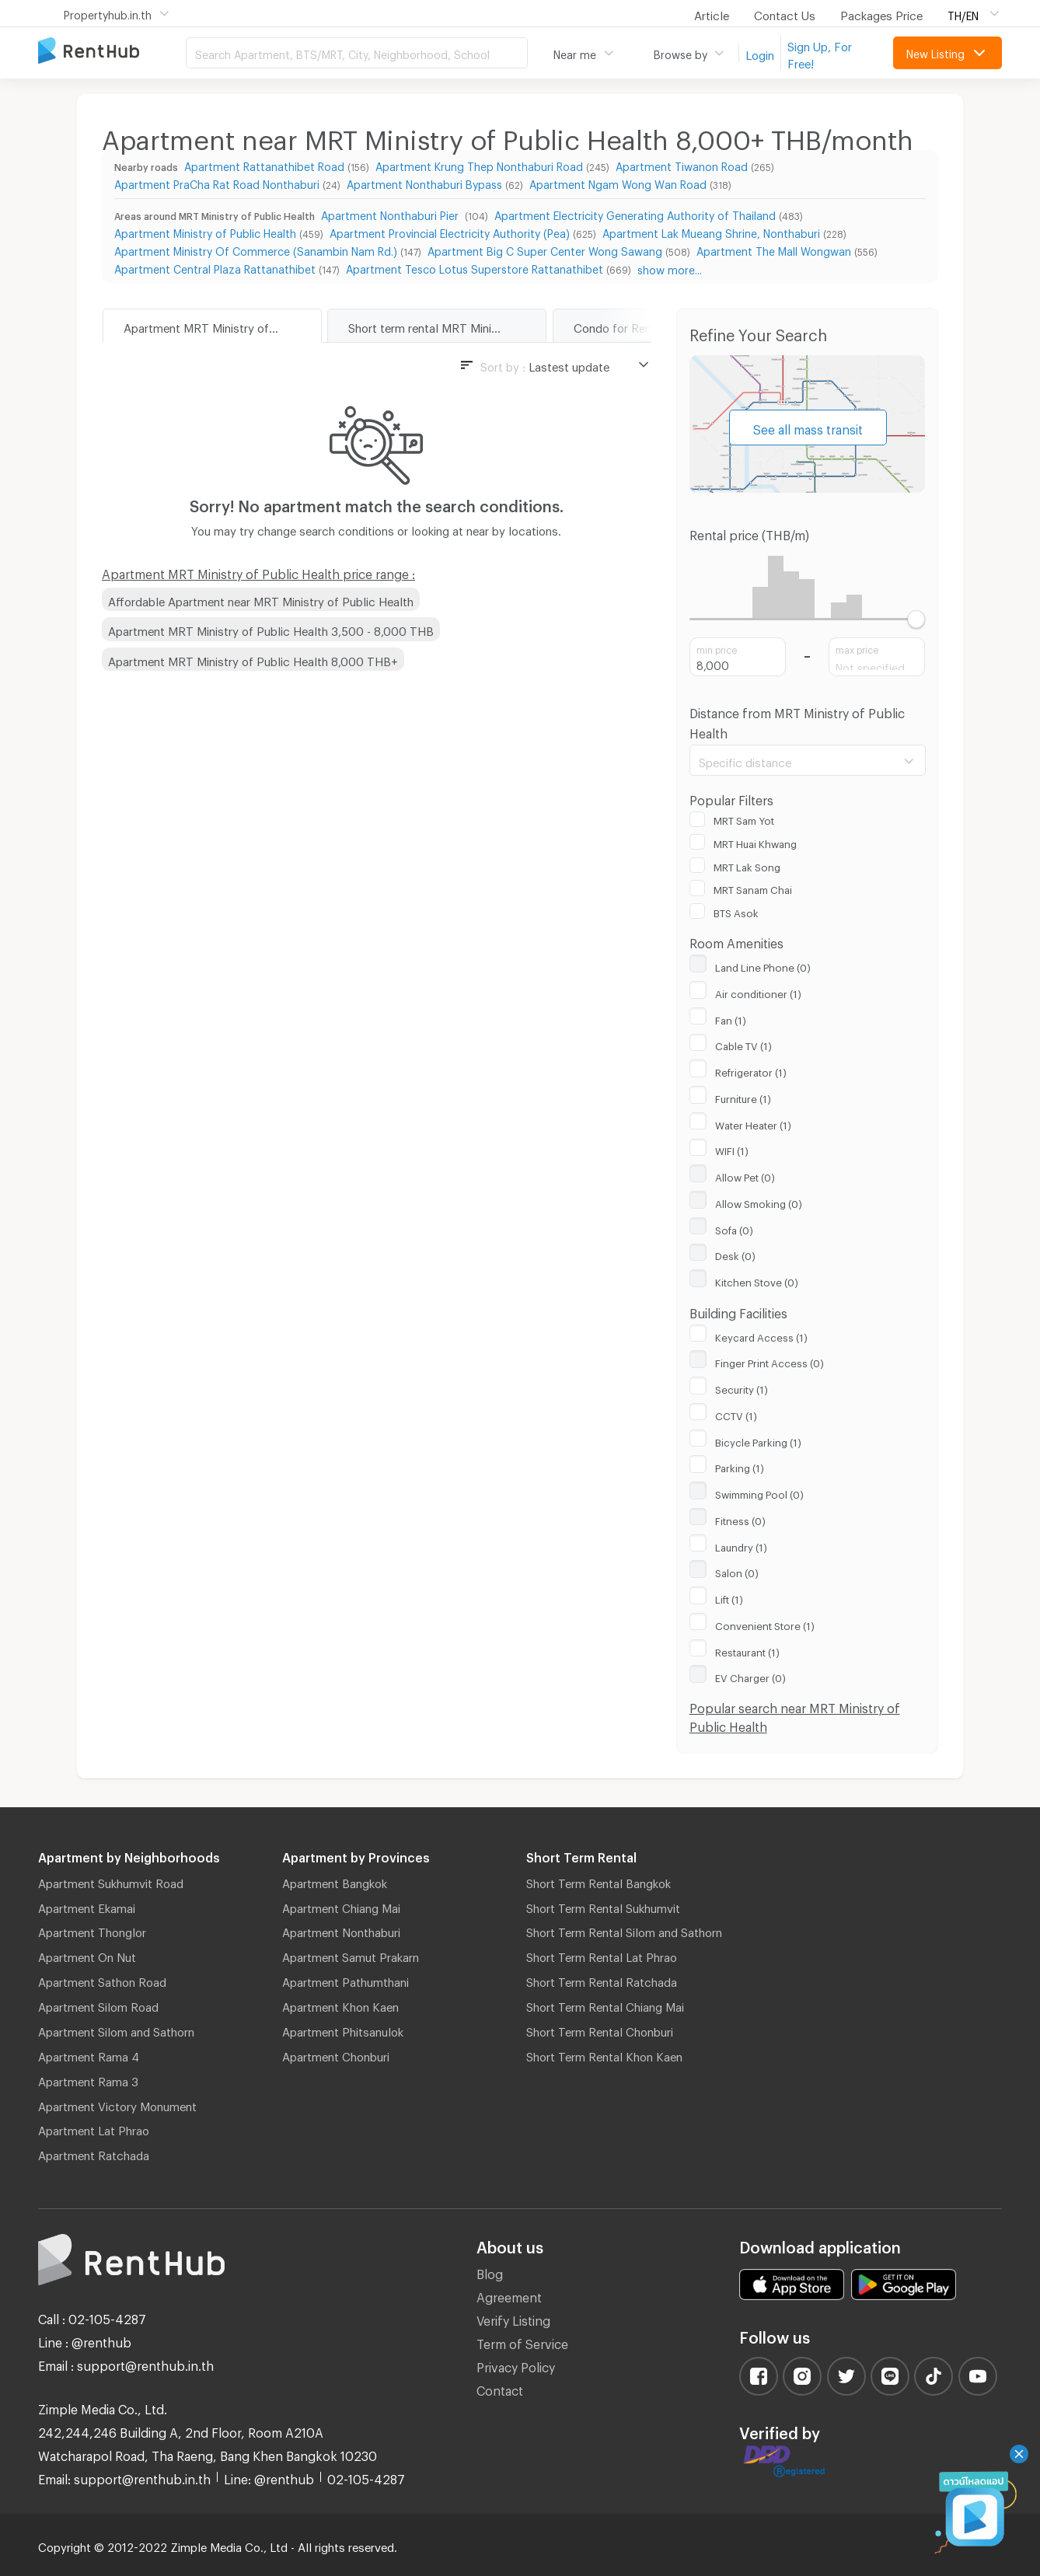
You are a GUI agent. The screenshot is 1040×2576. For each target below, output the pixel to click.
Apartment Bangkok (334, 1881)
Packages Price (881, 13)
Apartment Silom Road (98, 2004)
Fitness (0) (740, 1519)
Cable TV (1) (743, 1044)
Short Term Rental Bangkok (598, 1881)
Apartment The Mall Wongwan (773, 249)
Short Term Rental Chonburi (599, 2029)
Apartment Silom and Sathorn (116, 2029)
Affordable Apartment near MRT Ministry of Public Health (261, 599)
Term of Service (522, 2342)
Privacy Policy (515, 2365)
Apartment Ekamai (86, 1906)
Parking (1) (739, 1466)
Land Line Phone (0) (763, 965)
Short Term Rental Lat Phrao (601, 1955)
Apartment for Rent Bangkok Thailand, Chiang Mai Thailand (112, 51)
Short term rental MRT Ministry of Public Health (447, 325)
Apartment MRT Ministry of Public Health (222, 325)
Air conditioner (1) (758, 992)
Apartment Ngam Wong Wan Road (618, 182)
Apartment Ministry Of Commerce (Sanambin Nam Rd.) (255, 249)
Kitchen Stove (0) (756, 1280)
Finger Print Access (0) (769, 1361)
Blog (489, 2272)
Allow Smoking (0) (758, 1202)
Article (711, 13)
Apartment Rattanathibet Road (264, 164)
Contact (499, 2388)
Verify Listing (513, 2318)
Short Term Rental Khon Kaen (604, 2054)
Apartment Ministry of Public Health (205, 231)
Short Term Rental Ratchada (601, 1979)
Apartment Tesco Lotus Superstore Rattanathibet (474, 267)
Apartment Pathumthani (345, 1979)
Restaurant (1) (747, 1650)
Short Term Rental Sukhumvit (603, 1906)
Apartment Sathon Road (102, 1979)
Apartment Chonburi (335, 2054)
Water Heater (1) (753, 1123)
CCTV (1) (736, 1414)
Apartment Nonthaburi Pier (391, 213)
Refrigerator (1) (751, 1070)
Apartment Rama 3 (88, 2079)
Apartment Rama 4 (88, 2054)
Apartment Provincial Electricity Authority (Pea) (450, 231)
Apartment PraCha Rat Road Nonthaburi (216, 182)
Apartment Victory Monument (117, 2104)
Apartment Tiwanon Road (682, 164)
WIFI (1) (732, 1149)
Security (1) (741, 1387)
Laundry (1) (741, 1545)
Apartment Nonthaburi (341, 1930)
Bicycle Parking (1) (758, 1440)
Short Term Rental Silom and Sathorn (624, 1930)
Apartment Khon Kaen (340, 2004)
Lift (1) (729, 1597)
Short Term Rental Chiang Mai (605, 2004)
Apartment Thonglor (92, 1930)
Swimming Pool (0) (759, 1492)
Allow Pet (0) (745, 1175)
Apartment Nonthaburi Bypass (424, 182)
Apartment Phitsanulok (342, 2029)
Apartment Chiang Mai (341, 1906)
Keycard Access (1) (761, 1335)
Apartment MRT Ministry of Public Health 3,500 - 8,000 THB (271, 629)
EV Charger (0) (750, 1676)
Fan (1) (730, 1018)
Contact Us (784, 13)
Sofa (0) (734, 1228)
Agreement (509, 2295)
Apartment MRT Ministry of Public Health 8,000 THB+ (253, 659)
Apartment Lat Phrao (93, 2128)
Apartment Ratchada (93, 2153)
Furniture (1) (743, 1097)
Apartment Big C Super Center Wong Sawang (545, 249)
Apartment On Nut (87, 1955)
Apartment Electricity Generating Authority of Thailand (635, 213)
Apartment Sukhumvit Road (110, 1881)
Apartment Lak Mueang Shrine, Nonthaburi (711, 231)
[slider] (916, 619)
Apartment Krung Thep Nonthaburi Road (479, 164)
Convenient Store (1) (765, 1624)
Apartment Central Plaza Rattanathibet (215, 267)
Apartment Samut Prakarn (350, 1955)
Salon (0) (737, 1571)
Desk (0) (735, 1254)
